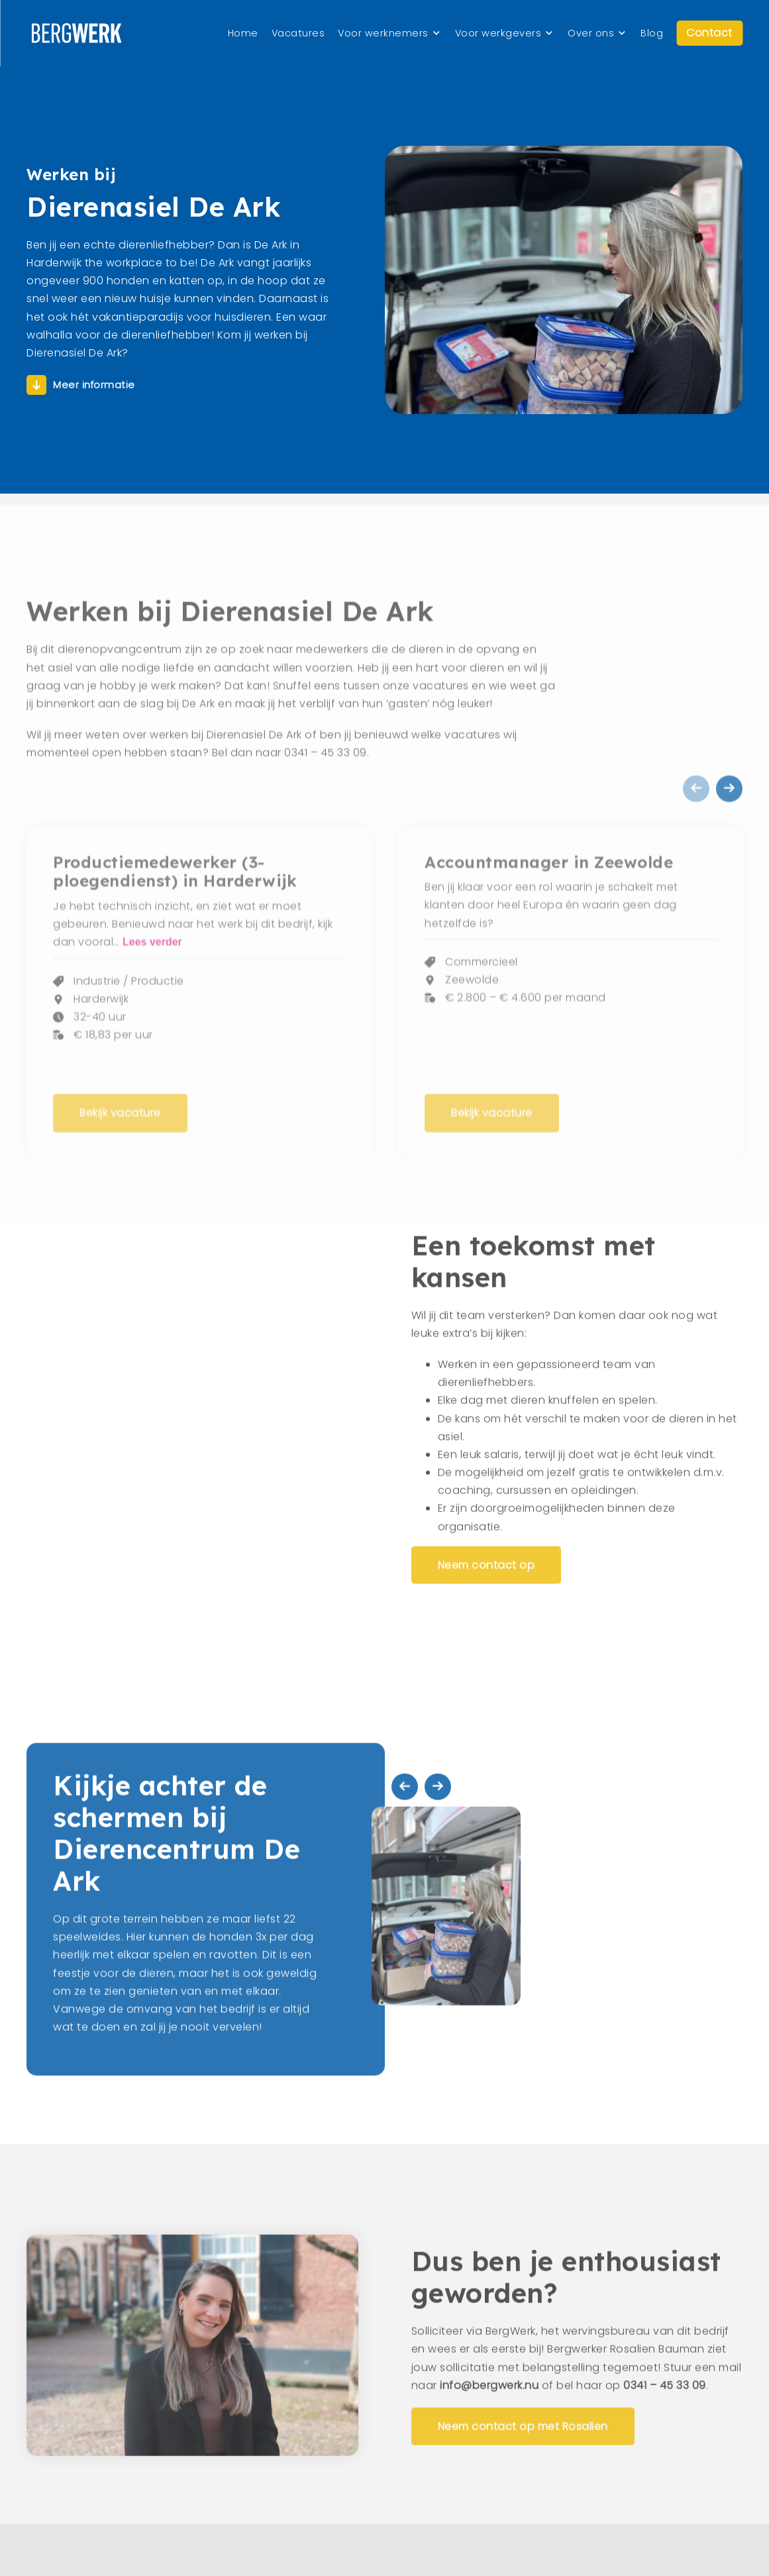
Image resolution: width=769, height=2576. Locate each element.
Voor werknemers (383, 33)
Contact (709, 32)
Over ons (591, 33)
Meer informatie (94, 394)
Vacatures (298, 33)
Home (243, 33)
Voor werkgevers (498, 33)
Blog (652, 33)
